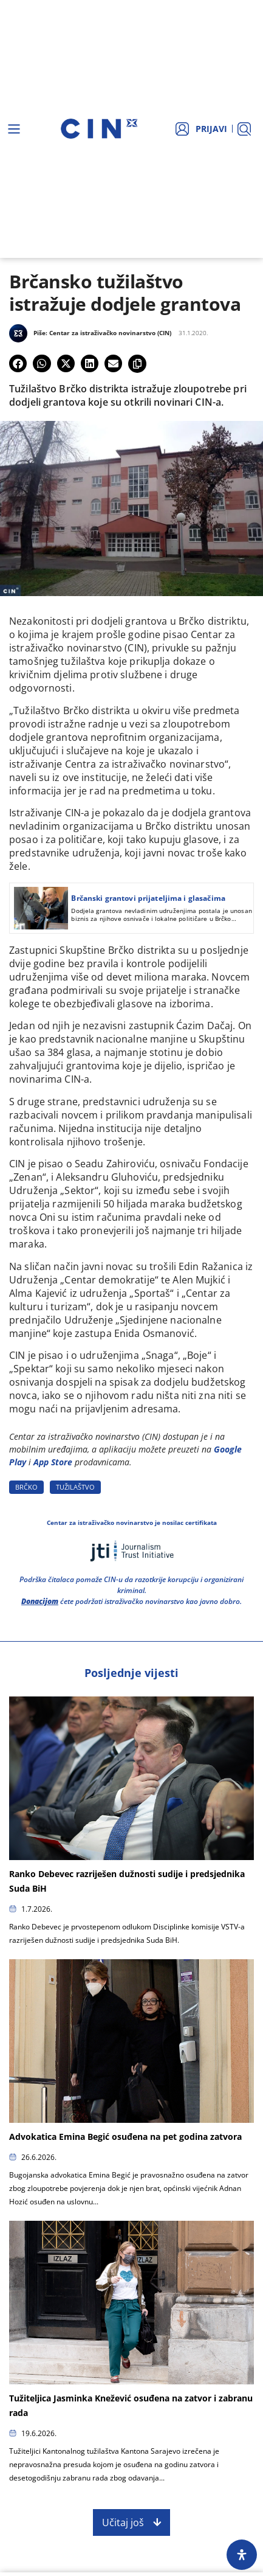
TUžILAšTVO (75, 1486)
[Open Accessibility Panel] (242, 2555)
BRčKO (26, 1486)
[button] (18, 363)
